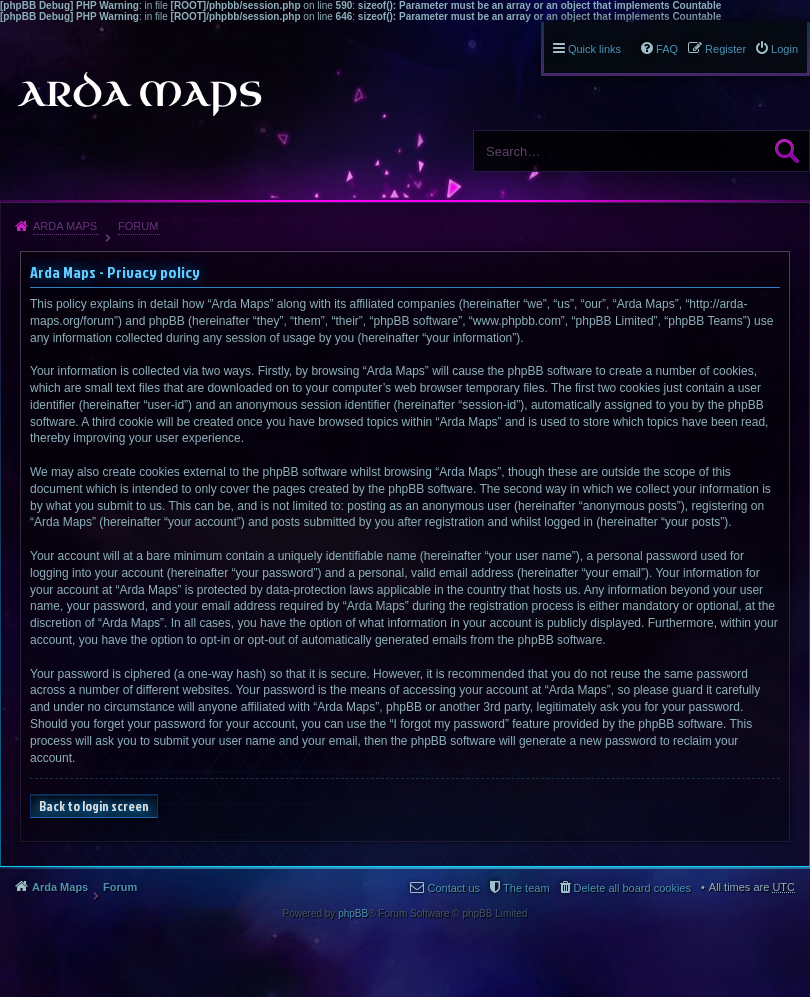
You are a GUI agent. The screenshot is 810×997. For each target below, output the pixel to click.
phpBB (353, 913)
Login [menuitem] (784, 49)
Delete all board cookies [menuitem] (632, 888)
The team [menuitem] (526, 888)
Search (787, 151)
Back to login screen (94, 806)
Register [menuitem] (725, 49)
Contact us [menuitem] (453, 888)
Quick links (594, 49)
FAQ (667, 49)
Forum (138, 226)
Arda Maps (65, 226)
